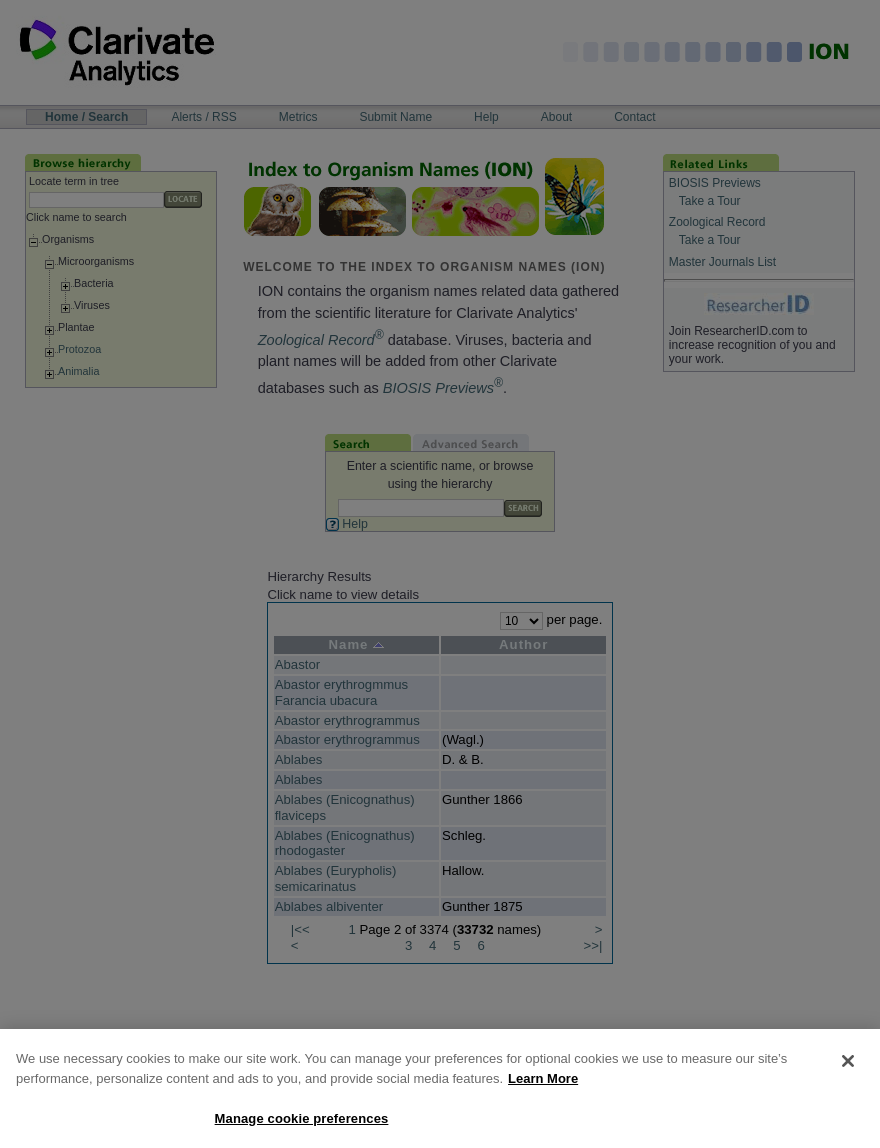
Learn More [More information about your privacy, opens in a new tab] (543, 1092)
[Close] (848, 1075)
